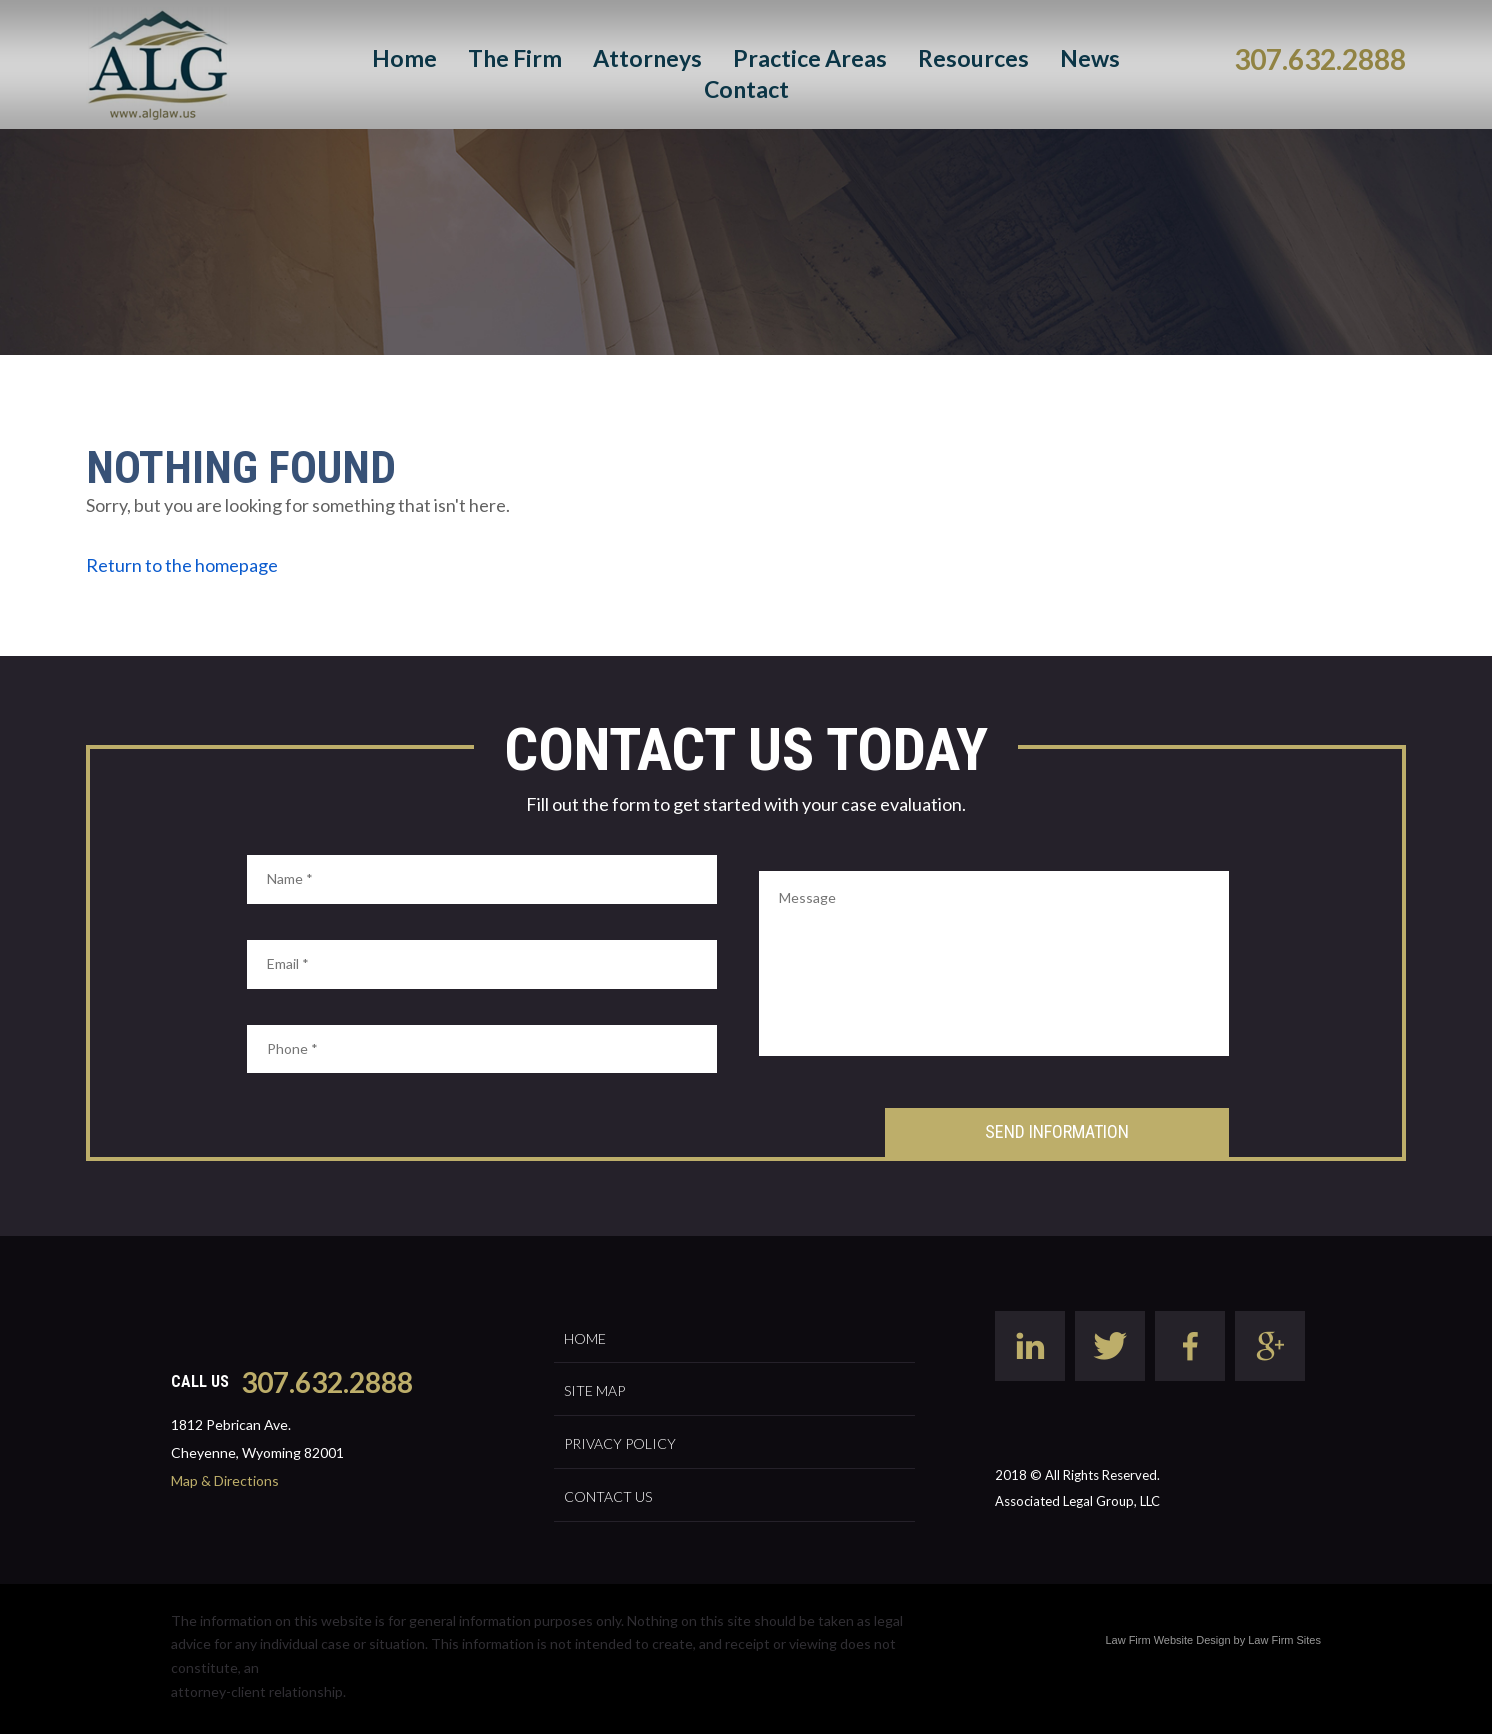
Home (404, 58)
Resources (973, 58)
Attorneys (647, 58)
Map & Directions (225, 1480)
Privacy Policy (620, 1443)
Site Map (594, 1390)
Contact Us (608, 1496)
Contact (746, 89)
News (1090, 58)
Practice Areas (810, 58)
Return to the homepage (182, 565)
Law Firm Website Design (1167, 1640)
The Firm (515, 58)
